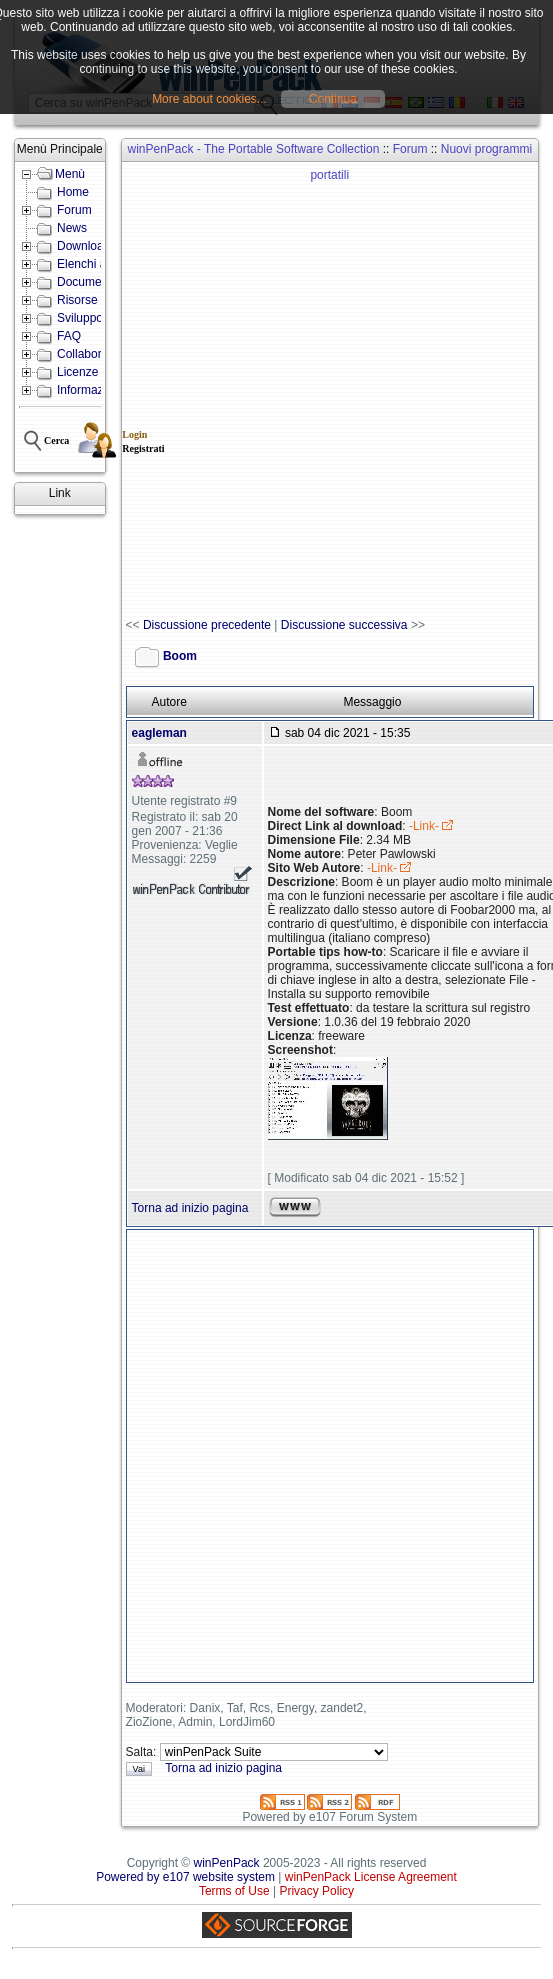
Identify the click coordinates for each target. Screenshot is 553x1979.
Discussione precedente (207, 625)
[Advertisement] (245, 390)
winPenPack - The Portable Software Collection (253, 149)
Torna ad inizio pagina (190, 1208)
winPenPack (227, 1863)
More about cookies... (209, 99)
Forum (410, 149)
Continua (333, 99)
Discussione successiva (344, 625)
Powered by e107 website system (185, 1877)
